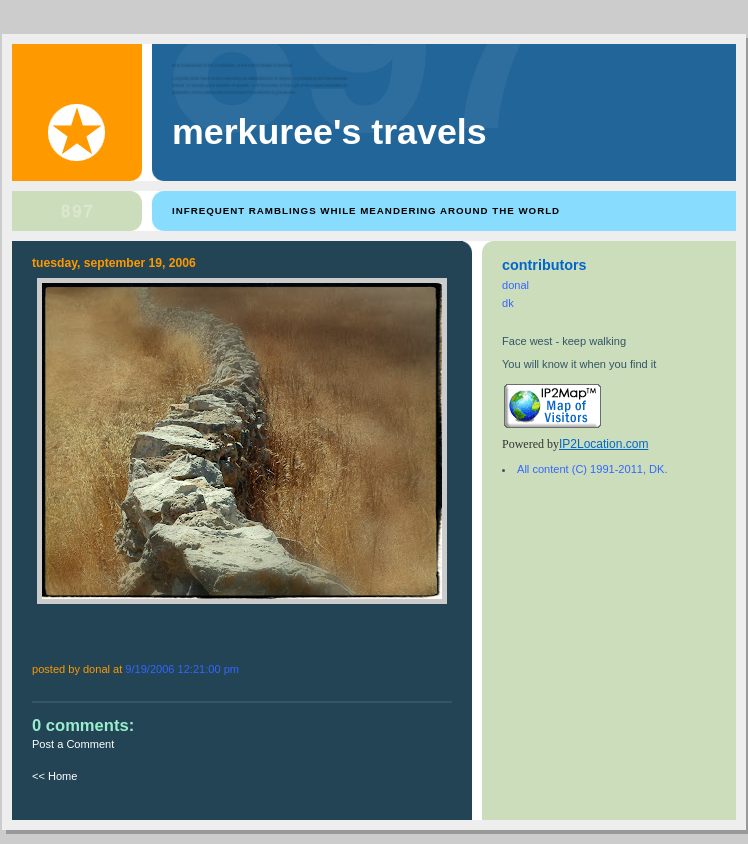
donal (515, 285)
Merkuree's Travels (329, 132)
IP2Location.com (603, 444)
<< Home (54, 776)
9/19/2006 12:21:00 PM (182, 669)
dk (508, 303)
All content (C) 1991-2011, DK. (592, 469)
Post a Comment (73, 744)
